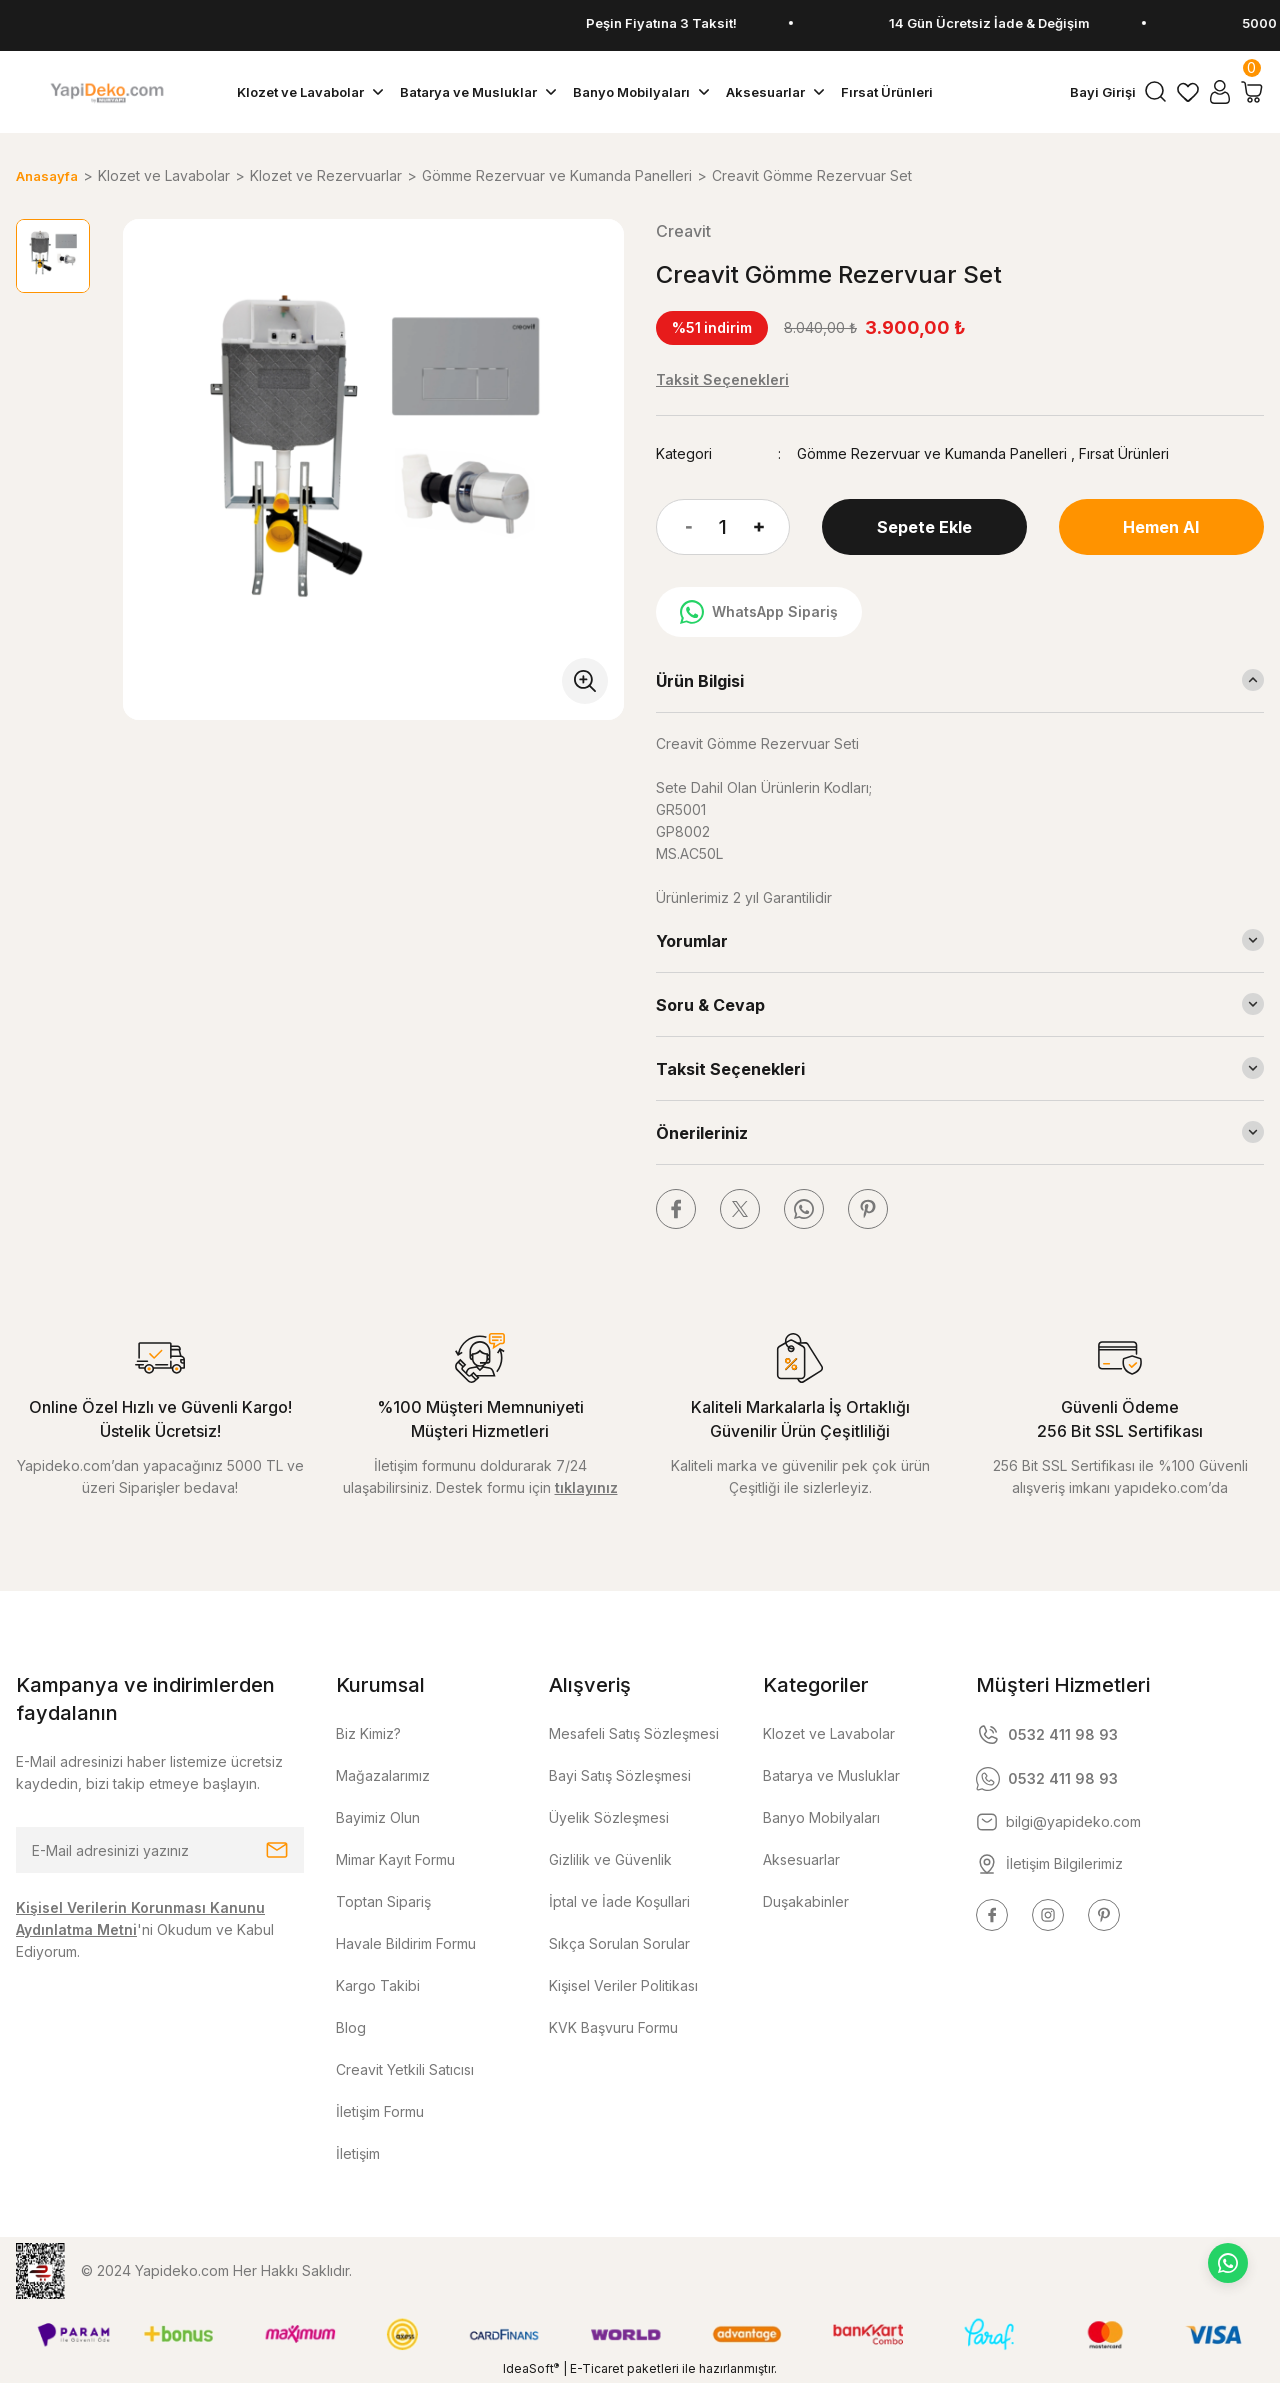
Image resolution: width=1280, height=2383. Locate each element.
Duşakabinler (806, 1901)
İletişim (358, 2153)
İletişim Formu (380, 2111)
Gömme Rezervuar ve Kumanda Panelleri (932, 453)
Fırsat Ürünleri (1124, 453)
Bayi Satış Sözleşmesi (620, 1775)
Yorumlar (692, 941)
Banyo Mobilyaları (821, 1817)
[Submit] (277, 1850)
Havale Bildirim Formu (406, 1943)
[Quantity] (723, 527)
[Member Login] (1220, 92)
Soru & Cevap (710, 1005)
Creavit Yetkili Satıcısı (405, 2069)
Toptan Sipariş (383, 1901)
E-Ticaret (597, 2368)
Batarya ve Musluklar (831, 1775)
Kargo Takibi (378, 1985)
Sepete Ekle (924, 527)
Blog (351, 2027)
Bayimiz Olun (378, 1817)
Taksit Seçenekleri (730, 1069)
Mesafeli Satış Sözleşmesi (634, 1733)
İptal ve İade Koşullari (619, 1901)
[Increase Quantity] (772, 527)
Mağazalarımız (383, 1775)
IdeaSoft (531, 2368)
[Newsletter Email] (160, 1850)
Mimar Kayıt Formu (395, 1859)
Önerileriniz (702, 1133)
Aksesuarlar (801, 1859)
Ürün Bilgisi (700, 681)
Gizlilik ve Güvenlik (610, 1859)
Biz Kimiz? (368, 1733)
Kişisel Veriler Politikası (623, 1985)
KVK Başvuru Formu (613, 2027)
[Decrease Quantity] (674, 527)
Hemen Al (1161, 527)
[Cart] (1252, 92)
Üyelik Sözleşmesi (609, 1817)
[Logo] (106, 92)
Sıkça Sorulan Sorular (619, 1943)
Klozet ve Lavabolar (829, 1733)
